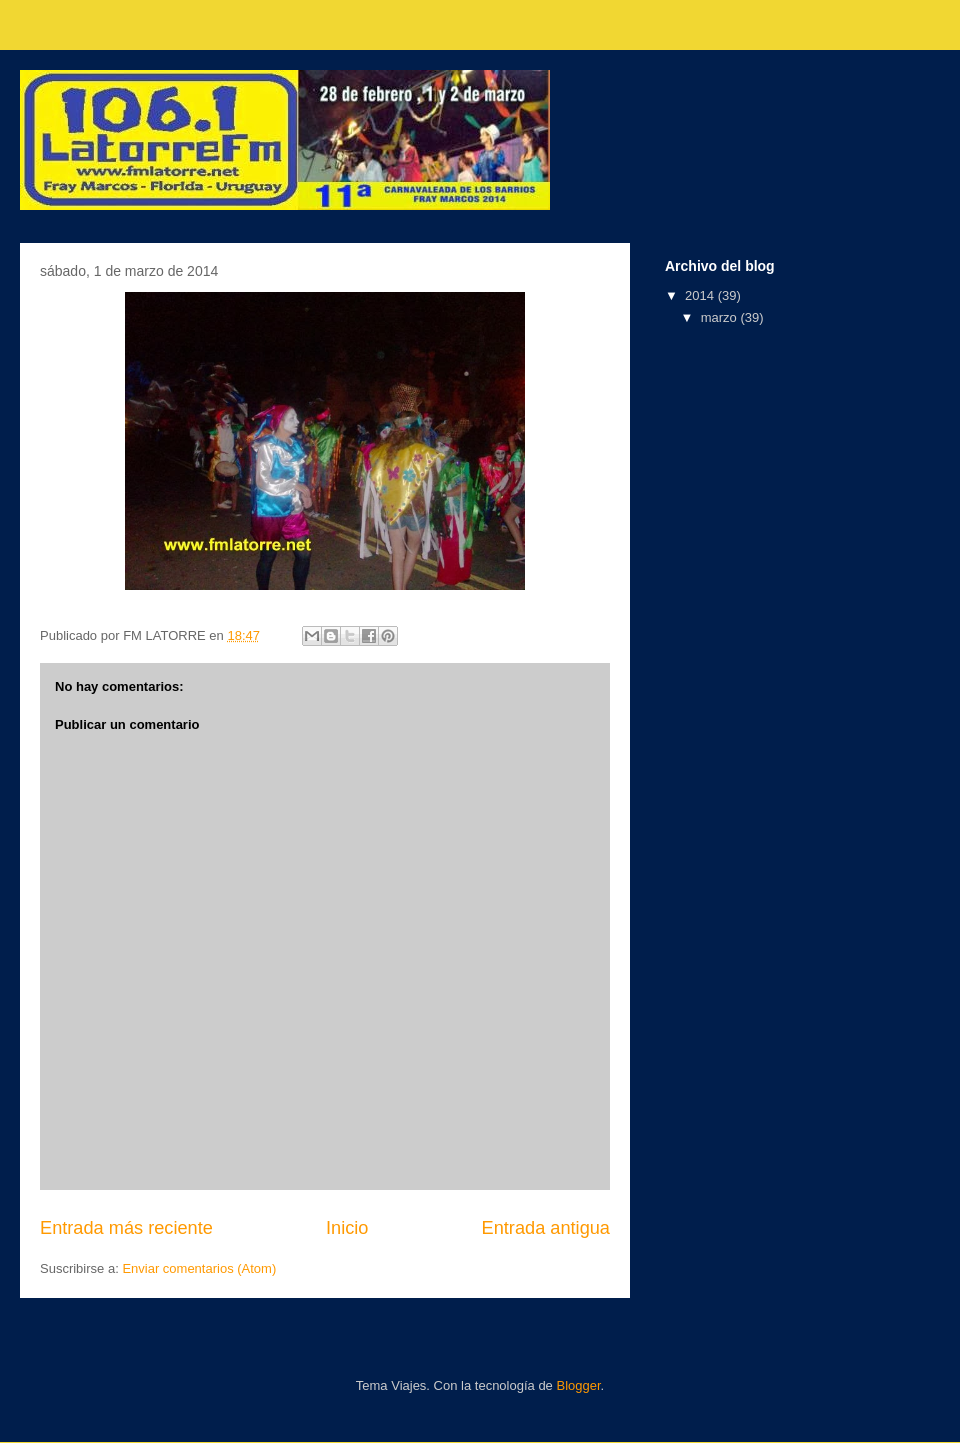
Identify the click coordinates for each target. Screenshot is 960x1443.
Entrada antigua (546, 1228)
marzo (721, 317)
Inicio (347, 1228)
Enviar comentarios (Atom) (199, 1268)
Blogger (578, 1385)
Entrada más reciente (126, 1228)
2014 (701, 295)
